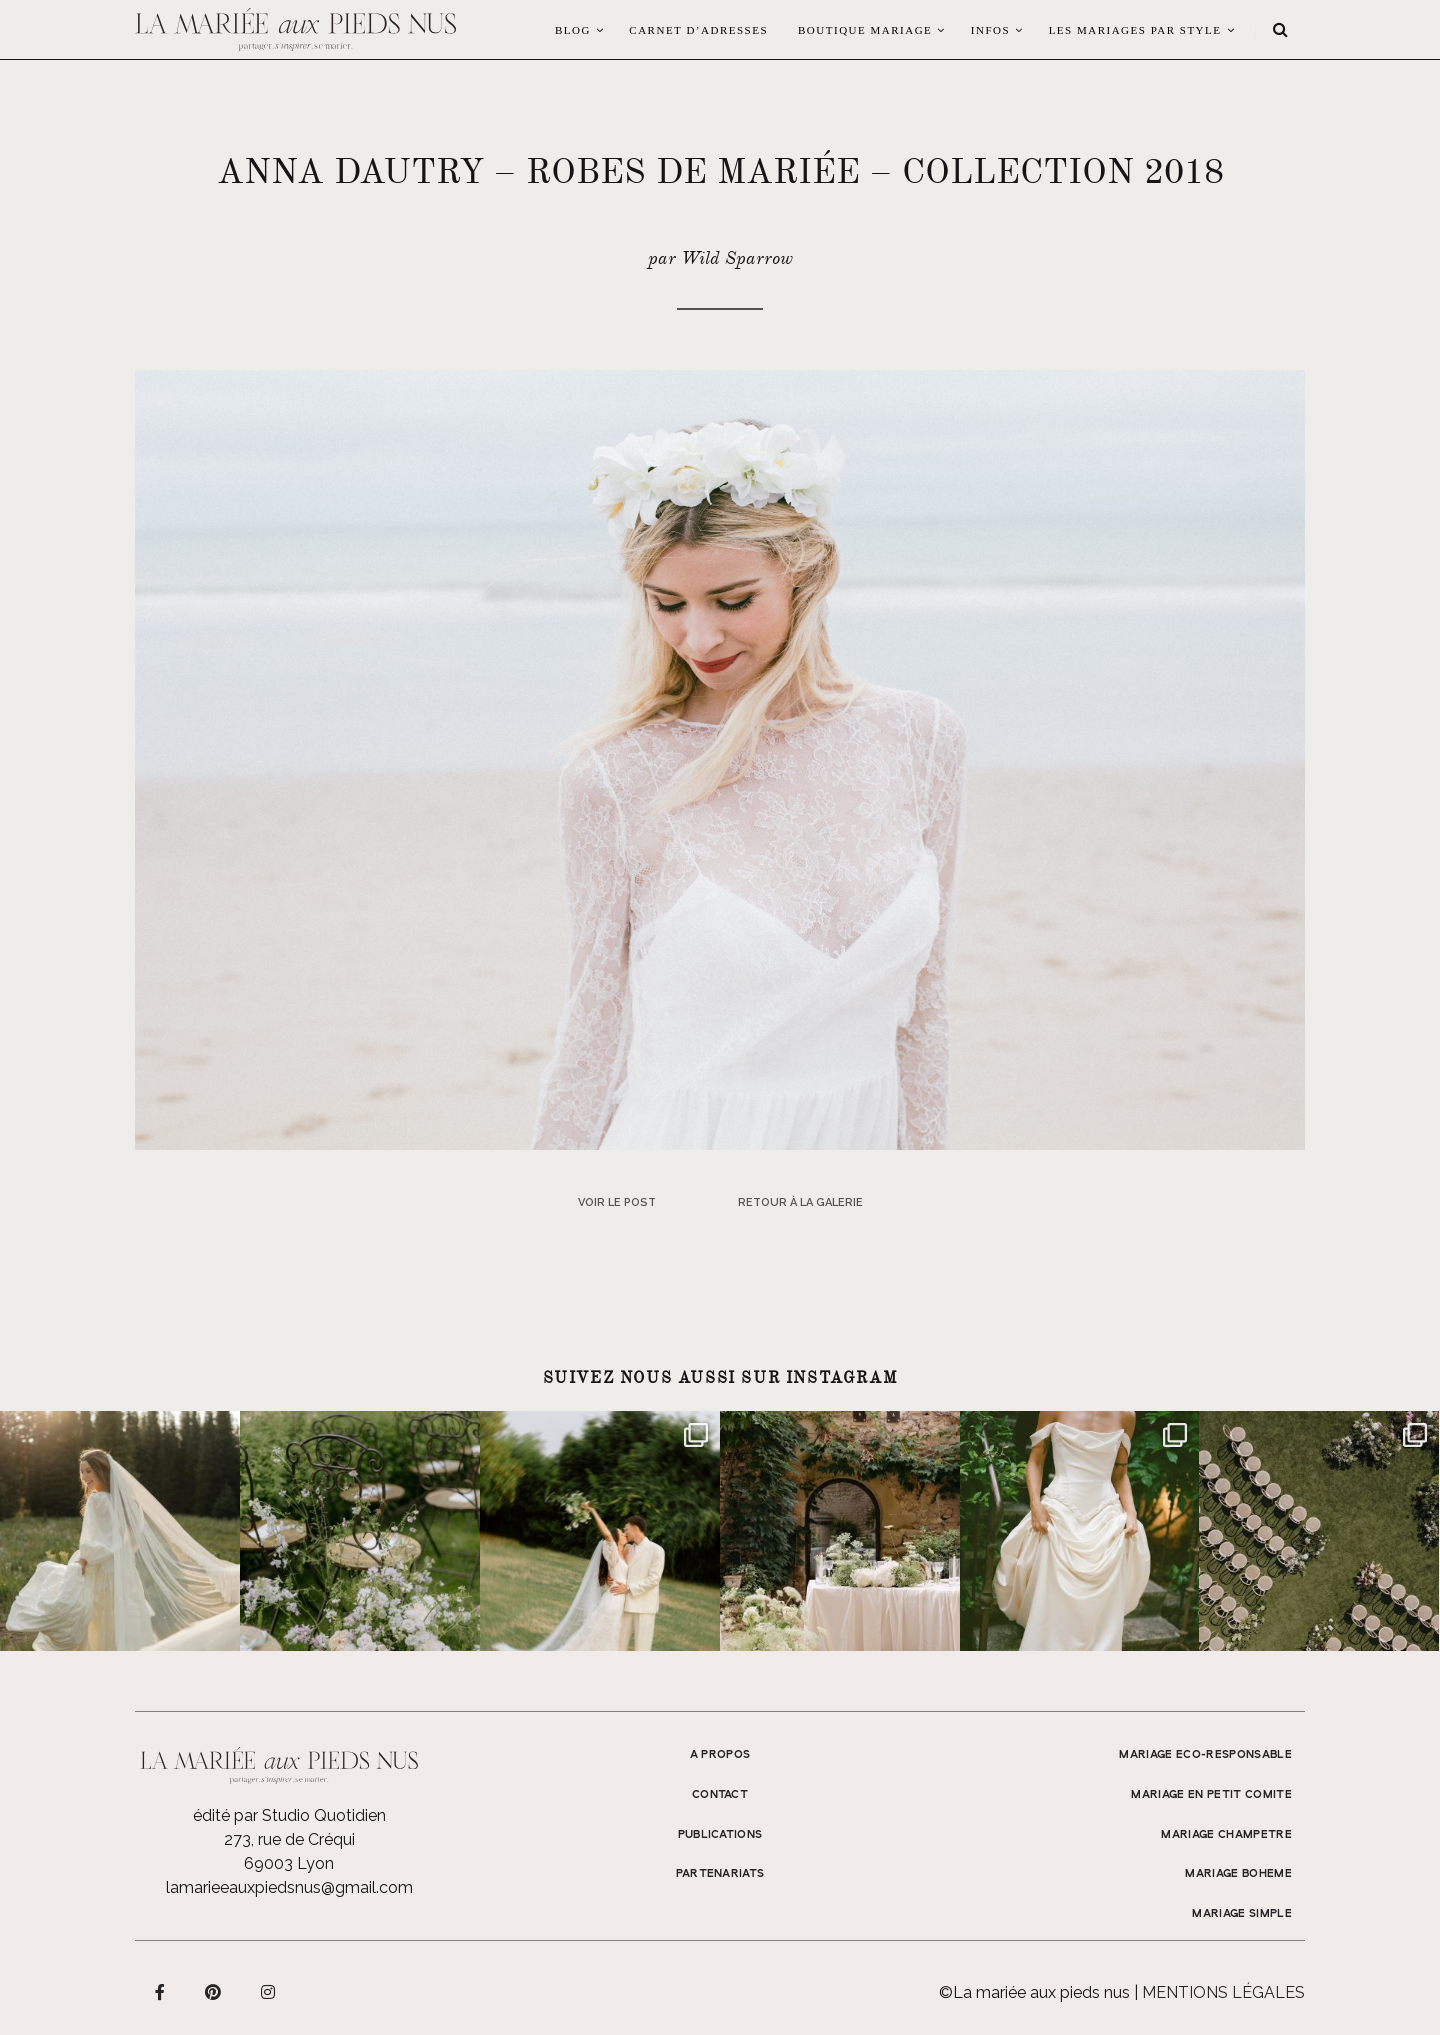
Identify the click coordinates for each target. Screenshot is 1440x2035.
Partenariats (720, 1874)
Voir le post (617, 1202)
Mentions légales (1223, 1992)
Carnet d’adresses (698, 30)
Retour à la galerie (800, 1202)
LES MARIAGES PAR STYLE (1135, 30)
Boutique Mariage (865, 30)
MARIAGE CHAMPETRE (1226, 1835)
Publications (720, 1835)
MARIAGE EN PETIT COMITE (1211, 1795)
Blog (573, 30)
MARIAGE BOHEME (1238, 1874)
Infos (990, 30)
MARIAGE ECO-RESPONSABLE (1205, 1755)
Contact (720, 1795)
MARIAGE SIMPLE (1242, 1914)
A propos (720, 1755)
